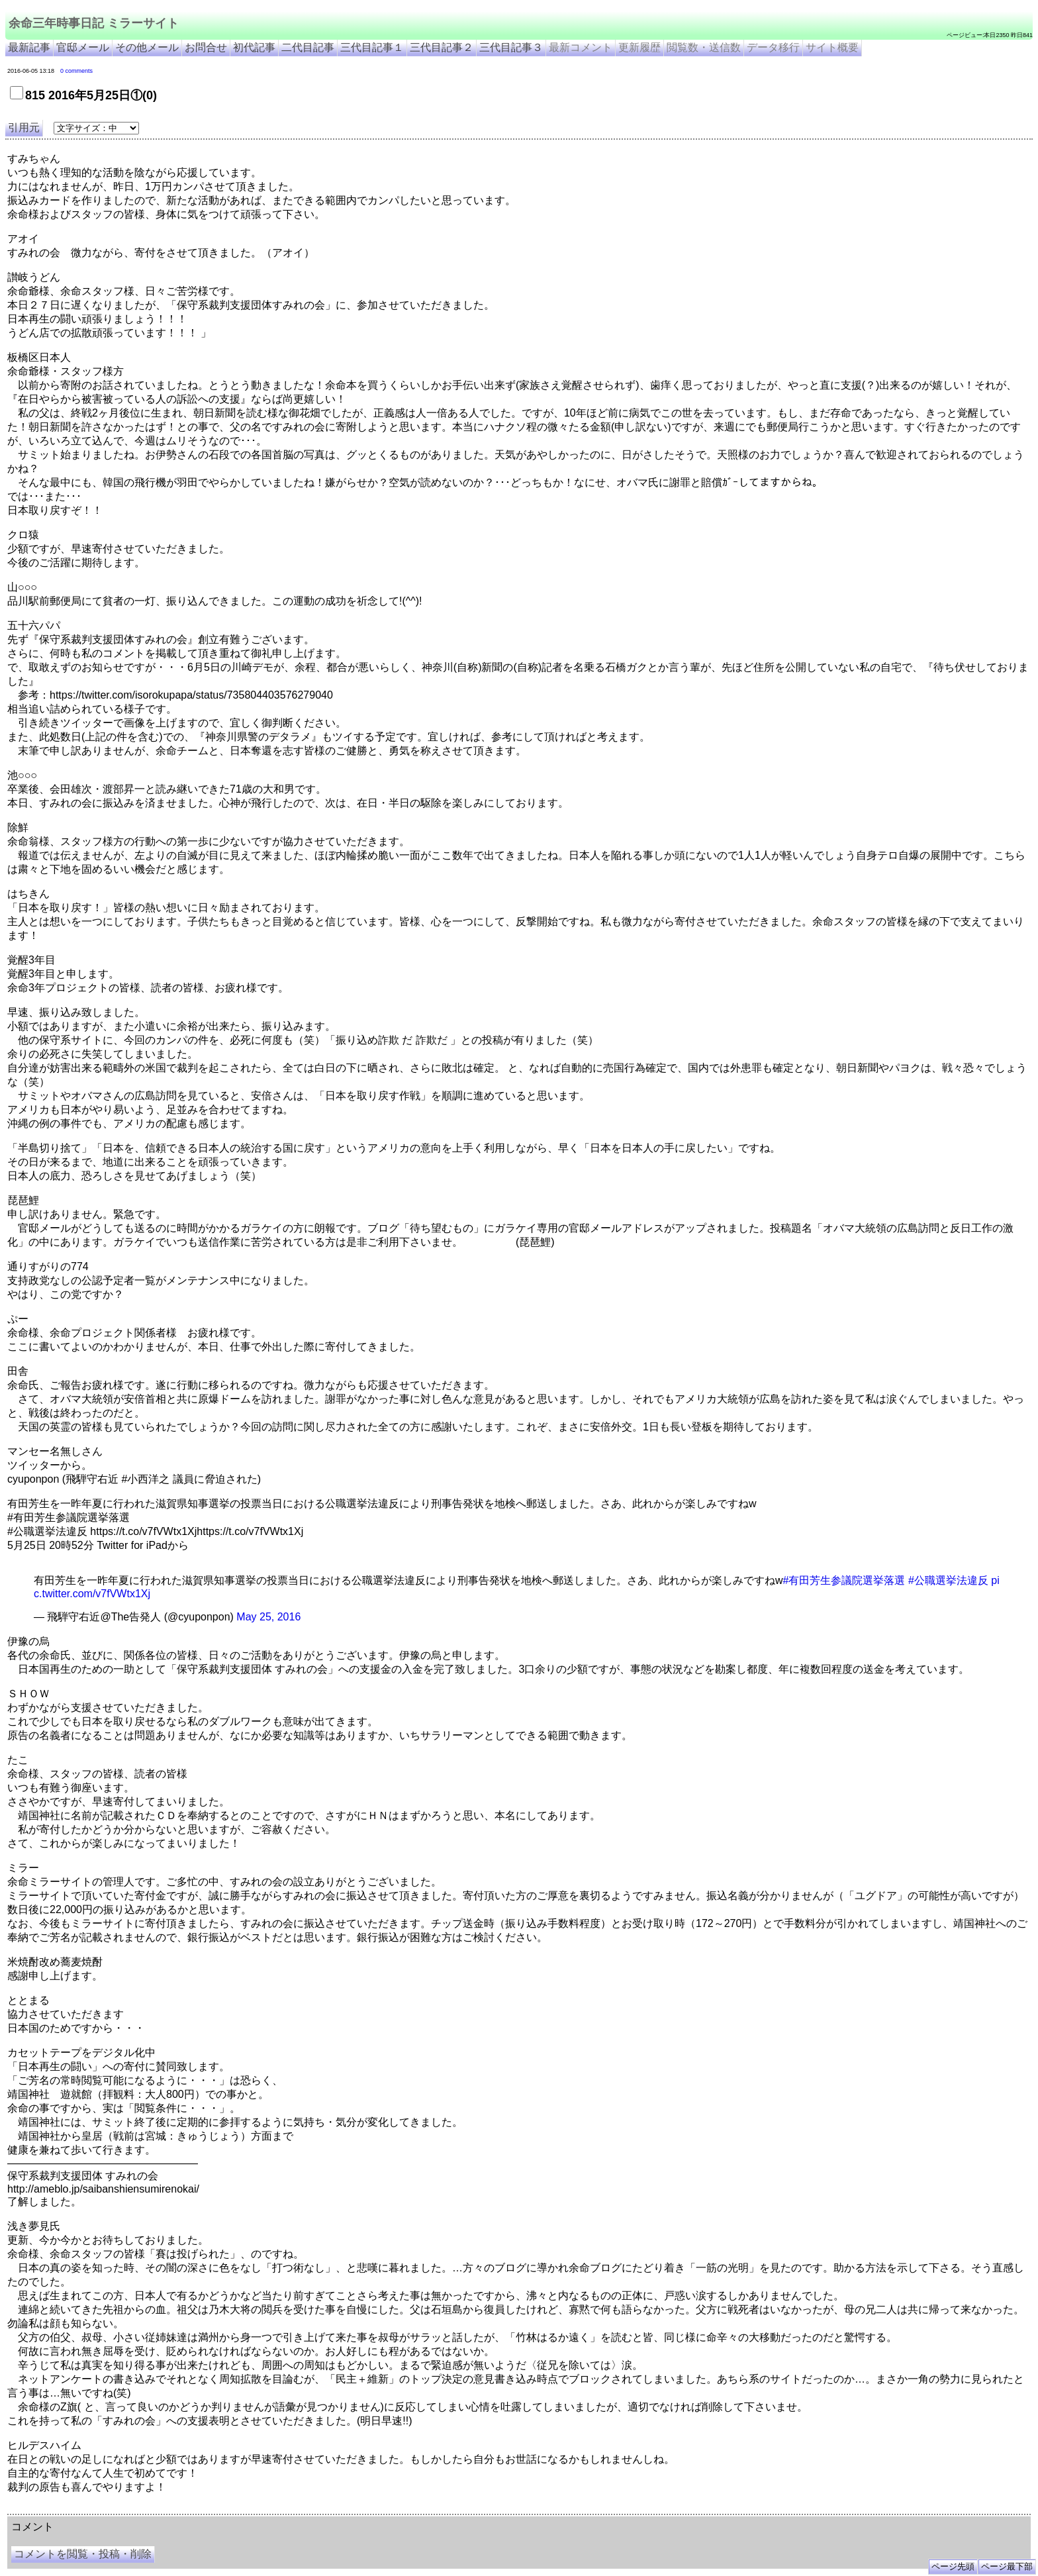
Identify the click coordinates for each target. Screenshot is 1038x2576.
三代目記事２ (441, 47)
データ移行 (773, 47)
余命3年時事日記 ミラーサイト (229, 2509)
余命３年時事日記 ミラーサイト (141, 2509)
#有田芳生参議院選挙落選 (844, 1580)
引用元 (24, 127)
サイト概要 (832, 47)
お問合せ (206, 47)
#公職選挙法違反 (948, 1580)
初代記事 (254, 47)
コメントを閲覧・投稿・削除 (83, 2553)
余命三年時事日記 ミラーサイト (94, 23)
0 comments (76, 71)
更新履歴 (639, 47)
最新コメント (580, 47)
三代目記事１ (372, 47)
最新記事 (29, 47)
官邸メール (82, 47)
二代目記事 (307, 47)
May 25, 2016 (268, 1616)
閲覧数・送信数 (704, 47)
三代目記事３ (511, 47)
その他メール (147, 47)
